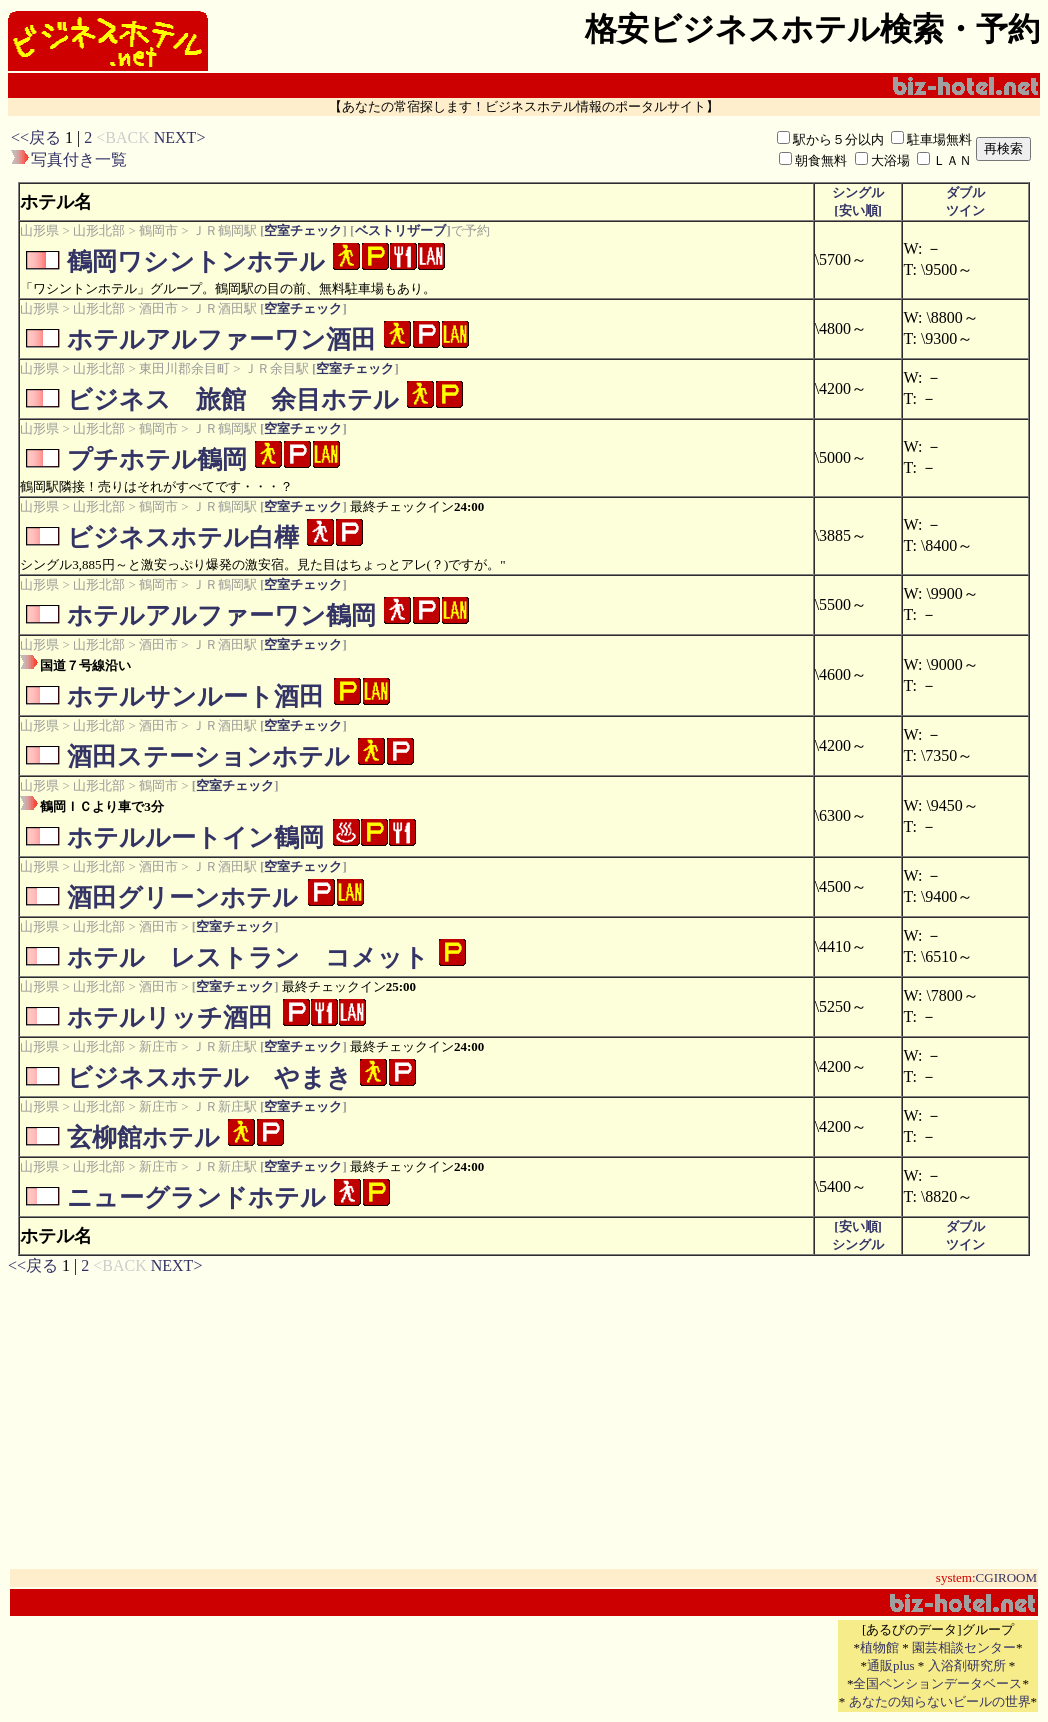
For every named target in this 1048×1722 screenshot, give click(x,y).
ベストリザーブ (400, 230)
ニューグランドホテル (196, 1197)
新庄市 (158, 1046)
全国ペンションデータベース (937, 1683)
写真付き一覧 (79, 159)
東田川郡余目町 (184, 368)
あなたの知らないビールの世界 (940, 1701)
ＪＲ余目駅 (276, 368)
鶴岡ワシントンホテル (196, 261)
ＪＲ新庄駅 (224, 1046)
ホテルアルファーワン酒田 (221, 339)
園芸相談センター (964, 1647)
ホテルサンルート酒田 (195, 696)
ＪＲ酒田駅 (224, 308)
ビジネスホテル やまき (209, 1077)
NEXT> (180, 137)
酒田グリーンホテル (182, 897)
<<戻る (36, 137)
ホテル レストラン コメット (248, 957)
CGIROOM (1006, 1577)
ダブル (965, 192)
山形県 (39, 230)
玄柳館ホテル (143, 1137)
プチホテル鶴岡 (157, 459)
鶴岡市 (158, 230)
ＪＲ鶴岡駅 (224, 230)
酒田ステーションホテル (208, 756)
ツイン (965, 210)
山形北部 (99, 230)
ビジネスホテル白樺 (183, 537)
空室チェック (303, 230)
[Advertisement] (464, 149)
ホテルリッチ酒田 (170, 1017)
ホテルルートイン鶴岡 (195, 837)
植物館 (879, 1647)
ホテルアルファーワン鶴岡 (221, 615)
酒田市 (158, 308)
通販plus (891, 1665)
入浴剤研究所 (967, 1665)
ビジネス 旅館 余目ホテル (233, 399)
